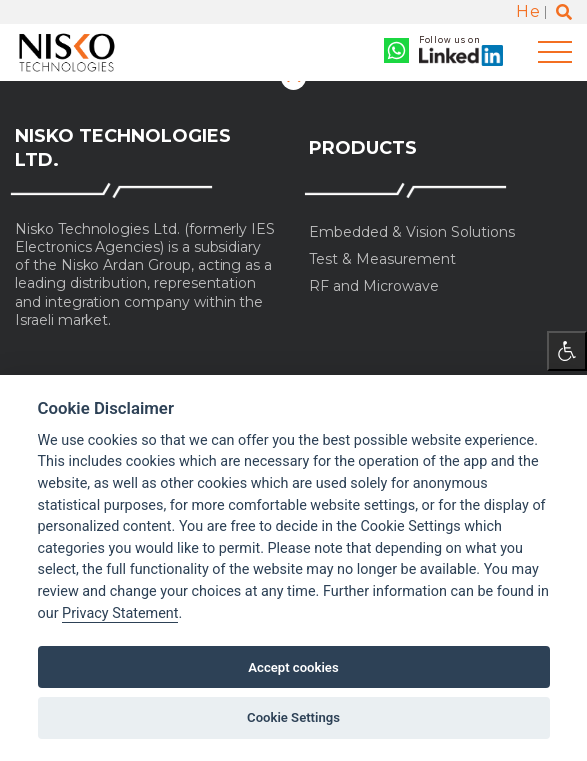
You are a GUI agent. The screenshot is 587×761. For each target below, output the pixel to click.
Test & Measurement (382, 259)
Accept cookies (293, 667)
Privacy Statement (120, 613)
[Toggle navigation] (555, 52)
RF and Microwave (374, 286)
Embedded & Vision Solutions (412, 232)
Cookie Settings (293, 717)
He (528, 11)
